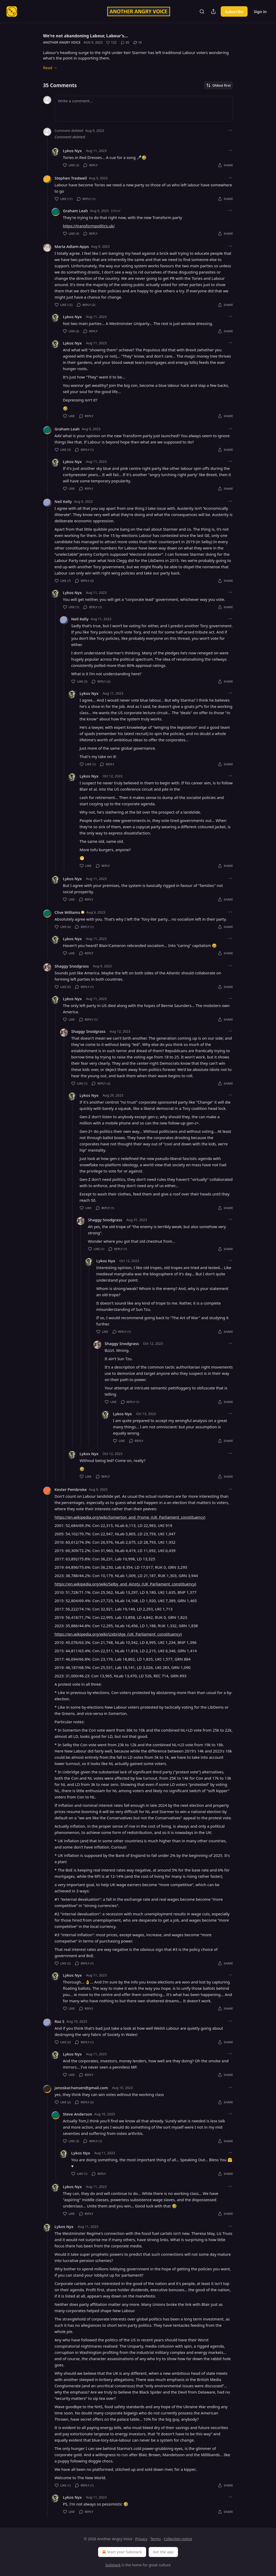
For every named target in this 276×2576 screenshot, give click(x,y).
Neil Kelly (63, 501)
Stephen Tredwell (71, 178)
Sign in (260, 11)
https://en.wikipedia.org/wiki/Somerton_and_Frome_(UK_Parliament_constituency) (130, 1517)
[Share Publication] (213, 11)
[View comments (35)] (125, 42)
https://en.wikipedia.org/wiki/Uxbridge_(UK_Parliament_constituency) (118, 1634)
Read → (50, 67)
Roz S (59, 2021)
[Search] (202, 11)
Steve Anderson (77, 2114)
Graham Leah (75, 210)
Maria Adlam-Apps (72, 246)
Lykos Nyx (72, 150)
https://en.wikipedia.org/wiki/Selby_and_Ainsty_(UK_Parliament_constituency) (125, 1583)
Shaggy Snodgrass (72, 966)
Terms (155, 2538)
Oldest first (218, 85)
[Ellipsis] (230, 130)
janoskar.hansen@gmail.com (81, 2087)
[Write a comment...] (144, 108)
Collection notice (178, 2538)
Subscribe (234, 11)
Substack (113, 2564)
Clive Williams (67, 912)
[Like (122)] (111, 42)
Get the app (163, 2551)
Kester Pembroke (71, 1489)
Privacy (141, 2538)
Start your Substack (121, 2552)
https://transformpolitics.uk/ (89, 225)
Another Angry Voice (62, 42)
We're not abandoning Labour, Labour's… (85, 36)
